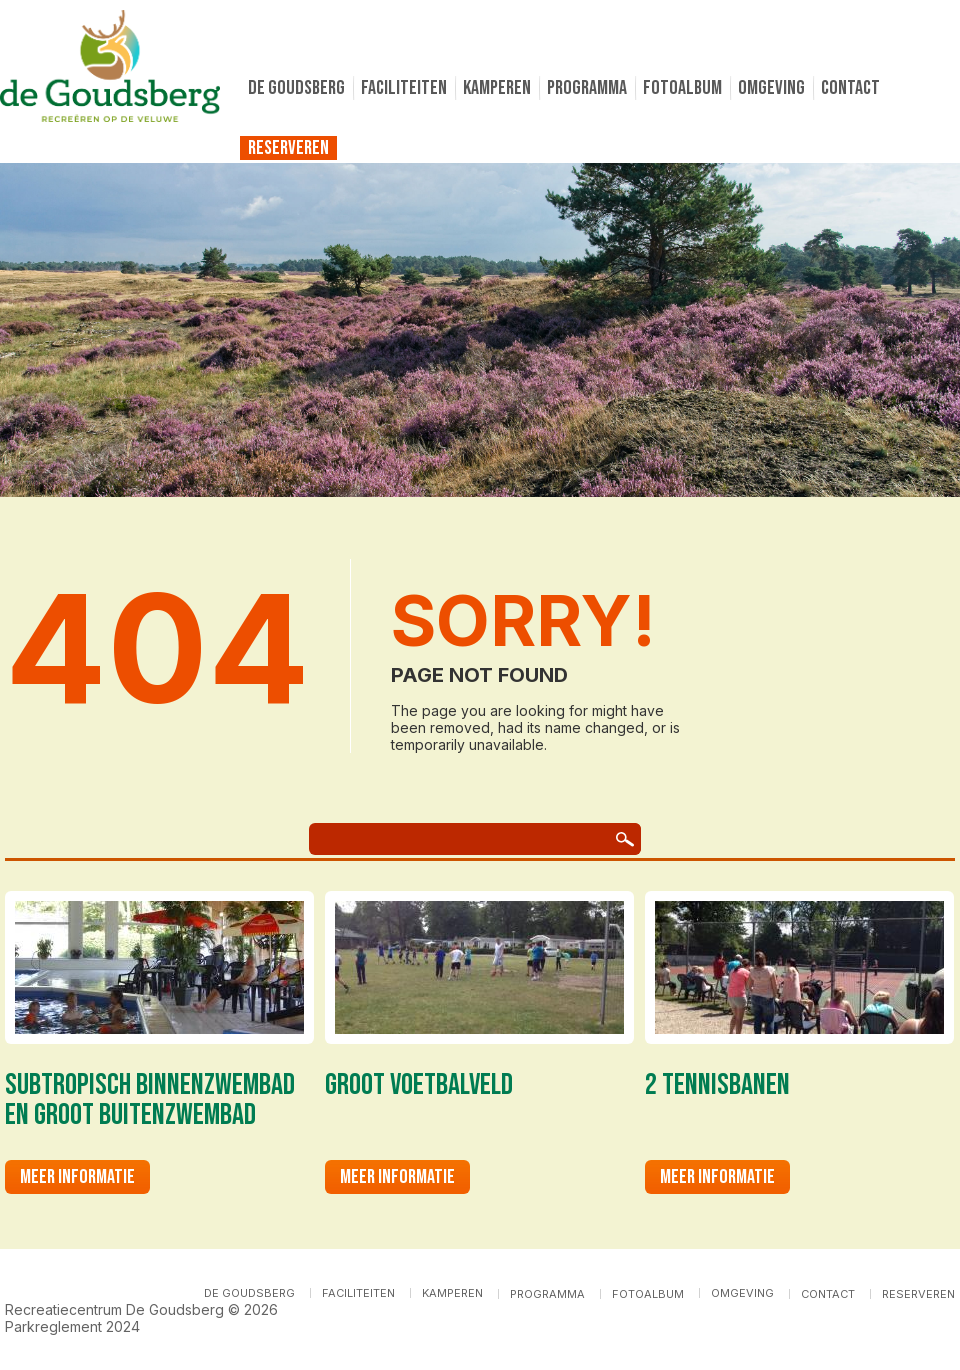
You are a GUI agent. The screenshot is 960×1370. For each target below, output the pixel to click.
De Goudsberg (296, 88)
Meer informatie (77, 1177)
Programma (587, 88)
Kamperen (497, 88)
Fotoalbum (682, 88)
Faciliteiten (404, 88)
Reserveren (288, 148)
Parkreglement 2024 (72, 1326)
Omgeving (771, 88)
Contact (850, 88)
